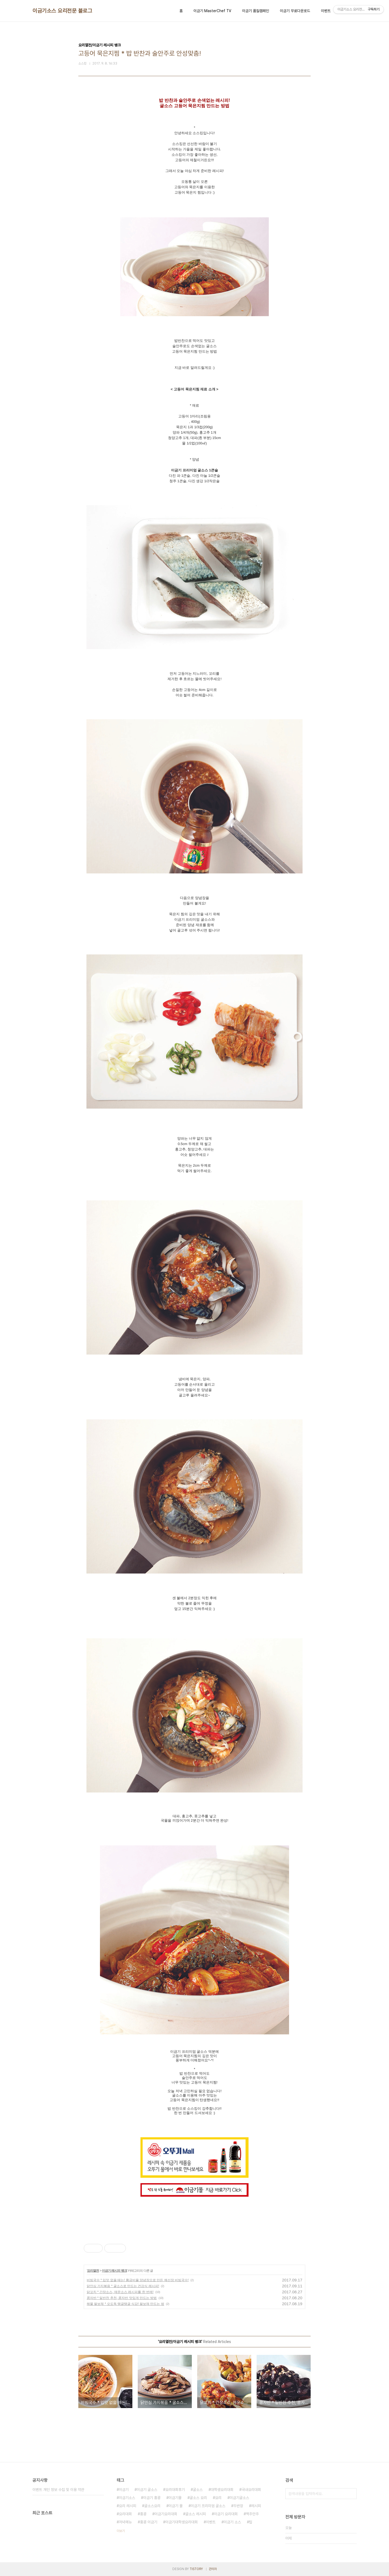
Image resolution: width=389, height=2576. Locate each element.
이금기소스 (127, 2498)
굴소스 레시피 (195, 2514)
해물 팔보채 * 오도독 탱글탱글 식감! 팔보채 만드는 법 (125, 2304)
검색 (351, 2494)
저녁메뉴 (125, 2522)
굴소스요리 (152, 2506)
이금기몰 (175, 2498)
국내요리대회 (251, 2489)
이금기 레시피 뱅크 (114, 2271)
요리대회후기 (175, 2489)
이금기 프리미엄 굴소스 (208, 2506)
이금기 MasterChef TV (212, 11)
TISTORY (196, 2569)
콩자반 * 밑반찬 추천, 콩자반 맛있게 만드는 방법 (122, 2298)
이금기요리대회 (166, 2514)
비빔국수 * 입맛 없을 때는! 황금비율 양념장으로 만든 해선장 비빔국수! (138, 2280)
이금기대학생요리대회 (181, 2522)
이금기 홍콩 (151, 2498)
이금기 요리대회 (226, 2514)
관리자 (213, 2569)
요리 (218, 2498)
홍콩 (143, 2514)
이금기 (124, 2489)
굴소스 (198, 2489)
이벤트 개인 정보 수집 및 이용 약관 (58, 2489)
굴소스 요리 (198, 2498)
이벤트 (326, 11)
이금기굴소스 (239, 2498)
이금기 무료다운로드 (295, 11)
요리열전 (93, 2271)
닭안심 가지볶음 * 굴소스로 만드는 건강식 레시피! (123, 2286)
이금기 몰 (176, 2506)
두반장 (238, 2506)
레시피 (256, 2506)
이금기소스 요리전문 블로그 (62, 11)
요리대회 (125, 2514)
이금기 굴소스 (147, 2489)
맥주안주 (252, 2514)
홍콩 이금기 (148, 2522)
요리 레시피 (127, 2506)
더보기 (121, 2531)
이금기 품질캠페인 (255, 11)
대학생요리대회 (222, 2489)
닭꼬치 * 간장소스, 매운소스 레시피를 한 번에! (120, 2292)
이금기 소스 (232, 2522)
